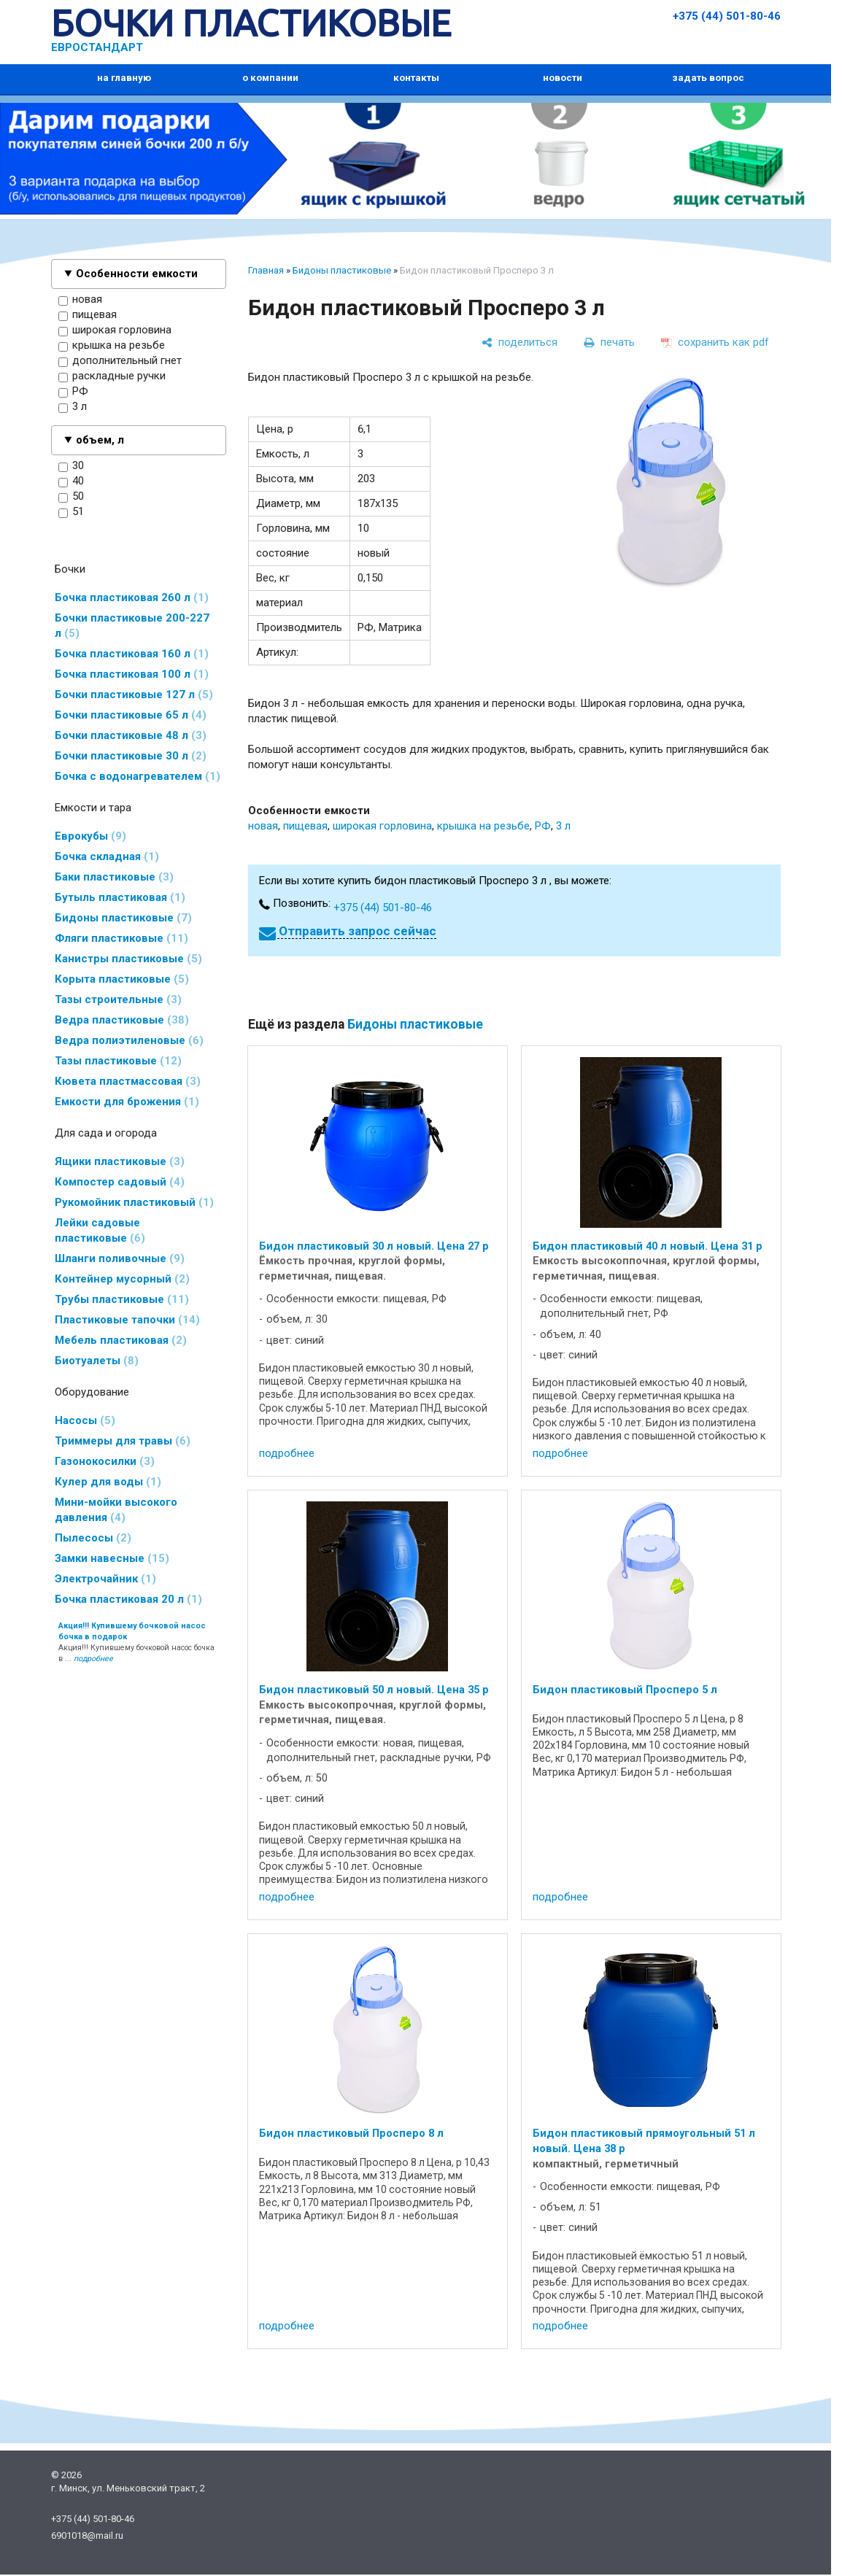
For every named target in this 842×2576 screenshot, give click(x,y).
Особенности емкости (137, 273)
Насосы (85, 1420)
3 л (72, 407)
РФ (73, 391)
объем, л (100, 439)
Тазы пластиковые (118, 1060)
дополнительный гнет (120, 361)
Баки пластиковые (114, 876)
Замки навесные (112, 1558)
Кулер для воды (108, 1481)
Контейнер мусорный (122, 1278)
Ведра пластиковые (122, 1019)
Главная (266, 270)
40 (71, 481)
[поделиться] (519, 342)
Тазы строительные (118, 999)
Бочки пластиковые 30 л (130, 755)
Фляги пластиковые (121, 938)
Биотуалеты (97, 1360)
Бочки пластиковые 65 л (130, 715)
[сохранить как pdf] (715, 342)
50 (71, 497)
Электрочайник (105, 1578)
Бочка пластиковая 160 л (132, 653)
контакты (416, 77)
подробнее (286, 1453)
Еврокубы (90, 836)
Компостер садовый (120, 1181)
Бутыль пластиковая (120, 897)
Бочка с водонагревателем (137, 776)
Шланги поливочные (120, 1258)
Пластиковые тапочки (127, 1319)
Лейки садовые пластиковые (100, 1230)
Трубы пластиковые (122, 1299)
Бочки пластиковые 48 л (130, 735)
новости (562, 77)
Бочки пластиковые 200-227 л (132, 625)
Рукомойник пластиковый (134, 1202)
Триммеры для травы (122, 1440)
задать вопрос (708, 77)
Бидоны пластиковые (123, 917)
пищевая (87, 315)
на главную (124, 77)
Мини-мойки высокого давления (116, 1510)
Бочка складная (107, 856)
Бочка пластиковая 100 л (132, 674)
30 (71, 466)
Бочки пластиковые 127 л (134, 694)
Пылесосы (93, 1537)
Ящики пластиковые (120, 1161)
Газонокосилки (105, 1461)
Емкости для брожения (127, 1101)
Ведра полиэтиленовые (129, 1040)
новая (80, 300)
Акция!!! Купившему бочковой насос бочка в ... (136, 1642)
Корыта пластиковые (122, 979)
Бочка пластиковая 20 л (128, 1599)
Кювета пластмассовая (128, 1081)
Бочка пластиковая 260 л (132, 597)
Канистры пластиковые (128, 958)
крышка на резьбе (111, 346)
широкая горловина (114, 330)
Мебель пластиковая (121, 1340)
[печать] (609, 342)
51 (71, 512)
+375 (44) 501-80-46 (727, 16)
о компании (270, 77)
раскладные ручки (112, 376)
